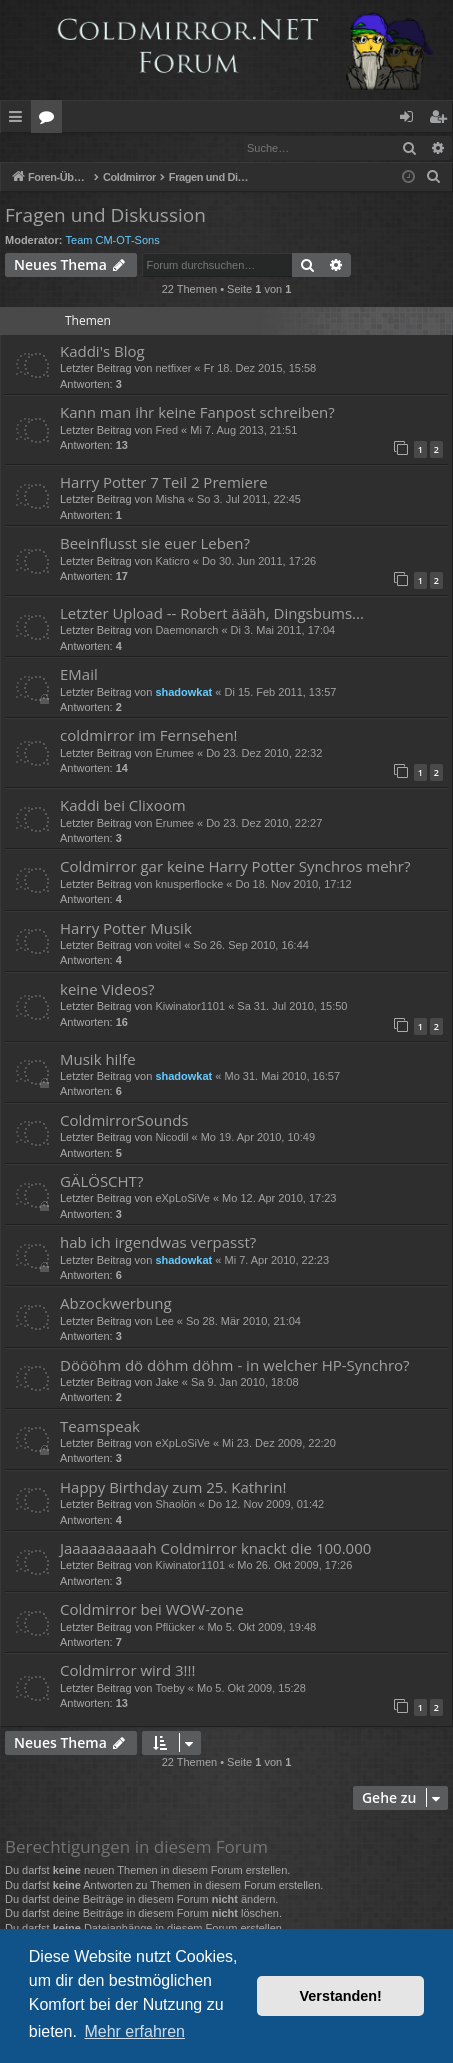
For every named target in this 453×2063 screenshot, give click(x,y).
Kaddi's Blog (102, 352)
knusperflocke (189, 885)
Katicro (172, 562)
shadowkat (183, 693)
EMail (79, 675)
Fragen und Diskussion (105, 216)
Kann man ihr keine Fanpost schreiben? (197, 413)
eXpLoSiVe (182, 1199)
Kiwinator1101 (190, 1007)
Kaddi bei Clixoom (123, 806)
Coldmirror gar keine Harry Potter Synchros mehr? (235, 867)
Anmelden (46, 147)
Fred (166, 431)
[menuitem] (434, 178)
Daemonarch (186, 631)
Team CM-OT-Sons (113, 241)
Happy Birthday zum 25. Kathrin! (173, 1488)
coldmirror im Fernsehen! (149, 736)
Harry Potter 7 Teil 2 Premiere (164, 483)
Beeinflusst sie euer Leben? (155, 544)
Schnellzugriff (19, 120)
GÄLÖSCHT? (101, 1182)
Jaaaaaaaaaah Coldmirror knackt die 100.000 (215, 1549)
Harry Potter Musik (126, 929)
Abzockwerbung (116, 1304)
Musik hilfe (98, 1060)
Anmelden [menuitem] (412, 120)
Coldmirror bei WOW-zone (152, 1610)
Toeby (169, 1689)
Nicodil (171, 1138)
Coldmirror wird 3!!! (128, 1671)
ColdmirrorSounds (124, 1121)
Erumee (174, 754)
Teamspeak (100, 1427)
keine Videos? (107, 990)
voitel (168, 946)
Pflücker (175, 1628)
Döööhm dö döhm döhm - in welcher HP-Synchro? (235, 1366)
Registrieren (137, 147)
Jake (166, 1383)
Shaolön (175, 1505)
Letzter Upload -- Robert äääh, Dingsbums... (212, 614)
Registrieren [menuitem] (442, 120)
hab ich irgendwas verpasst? (158, 1243)
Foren (50, 120)
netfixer (173, 369)
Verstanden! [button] (341, 1996)
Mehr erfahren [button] (134, 2031)
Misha (169, 500)
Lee (164, 1322)
